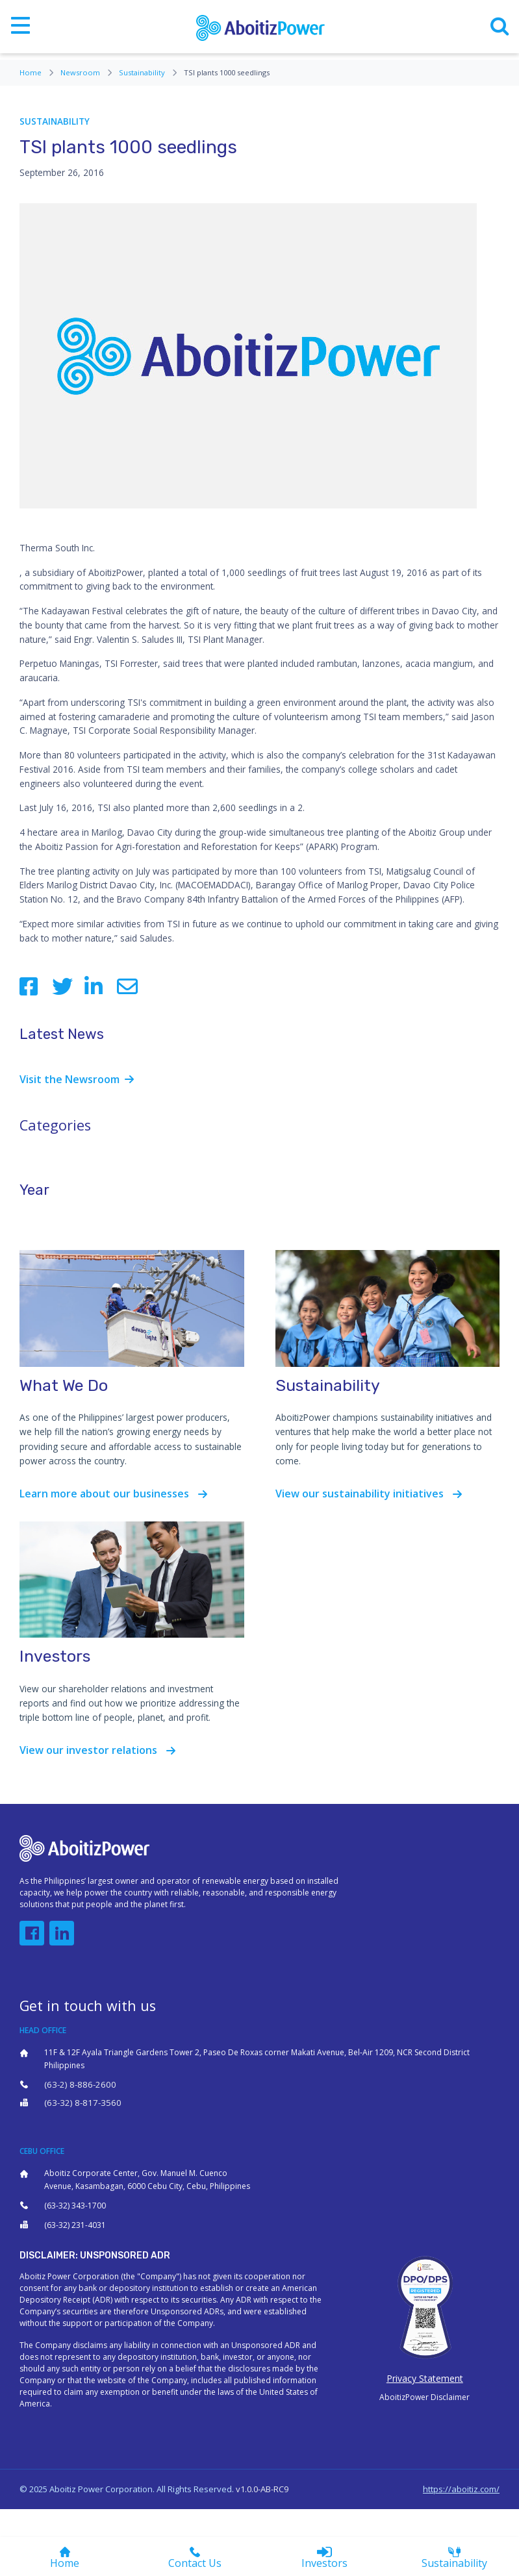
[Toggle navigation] (20, 26)
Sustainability (149, 72)
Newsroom (87, 72)
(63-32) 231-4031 (75, 2225)
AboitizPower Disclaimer (424, 2397)
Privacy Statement (424, 2378)
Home (37, 72)
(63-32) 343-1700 (75, 2205)
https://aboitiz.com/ (461, 2489)
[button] (31, 1933)
